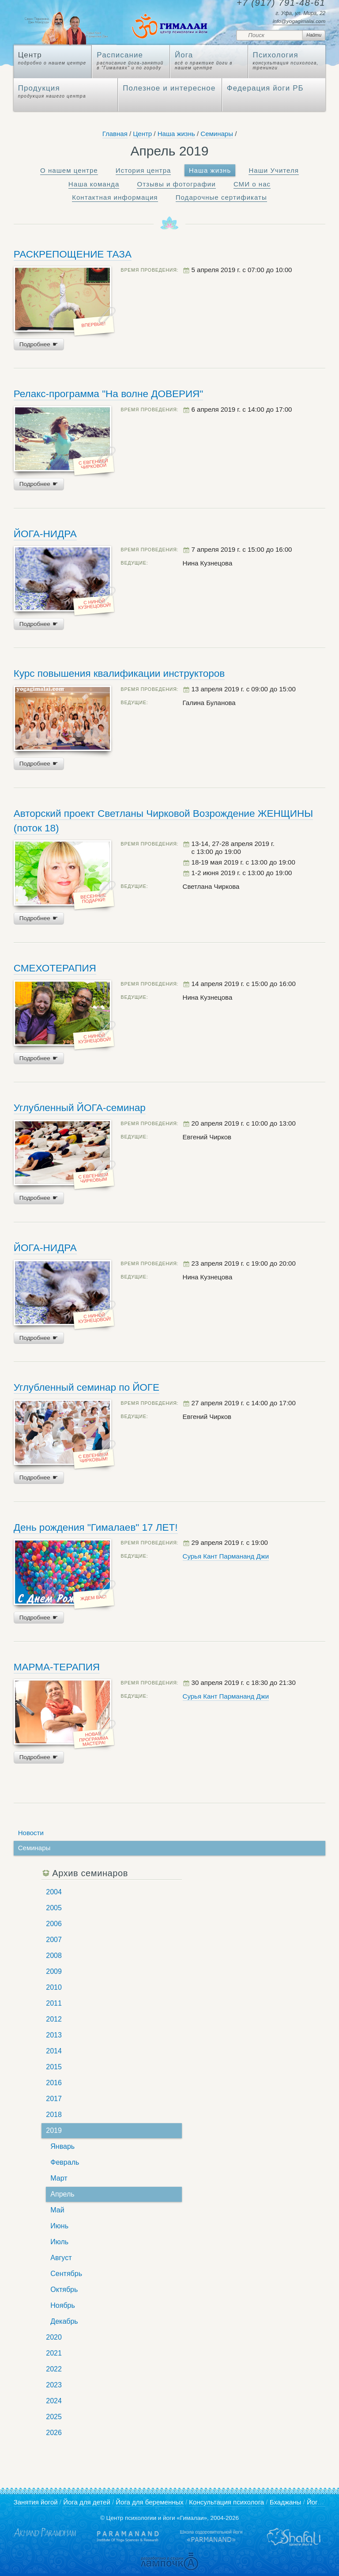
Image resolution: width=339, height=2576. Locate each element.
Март (58, 2178)
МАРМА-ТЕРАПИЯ (57, 1667)
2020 (54, 2337)
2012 (54, 2019)
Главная (115, 133)
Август (61, 2257)
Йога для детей (86, 2502)
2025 (54, 2416)
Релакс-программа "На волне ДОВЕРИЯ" (108, 393)
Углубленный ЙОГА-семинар (80, 1107)
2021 (54, 2353)
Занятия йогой (36, 2502)
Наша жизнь (176, 133)
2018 (54, 2114)
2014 (54, 2051)
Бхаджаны (285, 2502)
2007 (54, 1939)
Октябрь (64, 2289)
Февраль (64, 2162)
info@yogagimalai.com (299, 21)
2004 (54, 1892)
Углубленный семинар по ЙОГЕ (86, 1387)
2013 (54, 2035)
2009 (54, 1971)
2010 (54, 1987)
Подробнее (39, 344)
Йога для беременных (150, 2502)
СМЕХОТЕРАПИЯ (55, 968)
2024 (54, 2401)
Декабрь (64, 2321)
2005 (54, 1908)
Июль (59, 2242)
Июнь (59, 2226)
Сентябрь (66, 2273)
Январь (62, 2146)
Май (57, 2210)
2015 (54, 2067)
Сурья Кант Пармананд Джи (226, 1556)
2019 (54, 2130)
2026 (54, 2432)
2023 (54, 2385)
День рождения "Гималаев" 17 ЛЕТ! (96, 1527)
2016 (54, 2083)
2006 (54, 1923)
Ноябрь (62, 2305)
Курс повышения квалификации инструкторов (119, 673)
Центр (142, 133)
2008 (54, 1955)
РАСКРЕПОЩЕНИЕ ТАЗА (73, 254)
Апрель (62, 2194)
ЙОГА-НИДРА (45, 533)
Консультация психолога (226, 2502)
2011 (54, 2003)
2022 (54, 2369)
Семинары (216, 133)
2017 (54, 2098)
